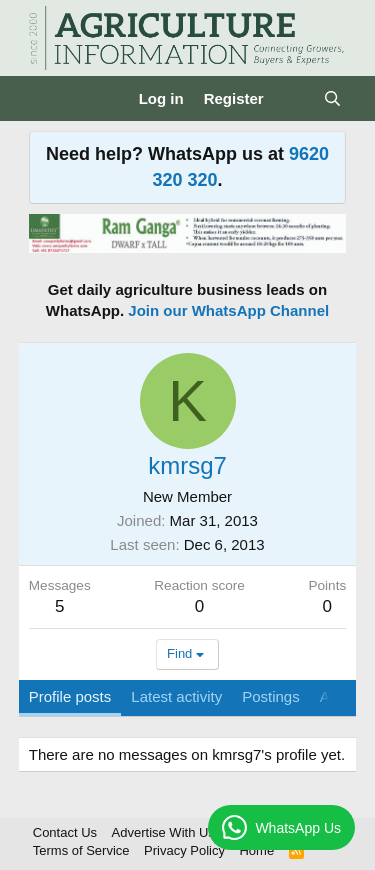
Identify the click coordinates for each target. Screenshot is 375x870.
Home (256, 850)
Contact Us (65, 832)
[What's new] (293, 98)
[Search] (332, 98)
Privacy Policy (184, 850)
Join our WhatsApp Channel (228, 310)
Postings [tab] (271, 696)
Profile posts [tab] (70, 696)
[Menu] (46, 99)
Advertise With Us (163, 832)
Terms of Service (81, 850)
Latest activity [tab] (176, 696)
